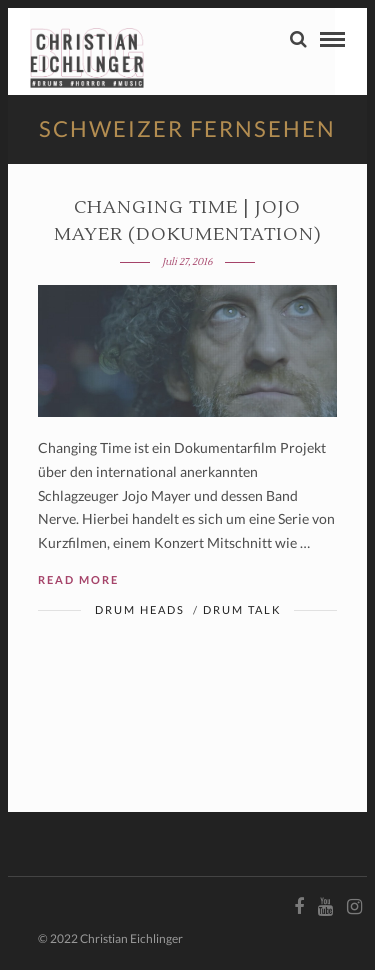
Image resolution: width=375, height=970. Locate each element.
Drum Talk (242, 609)
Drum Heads (140, 609)
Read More (78, 579)
